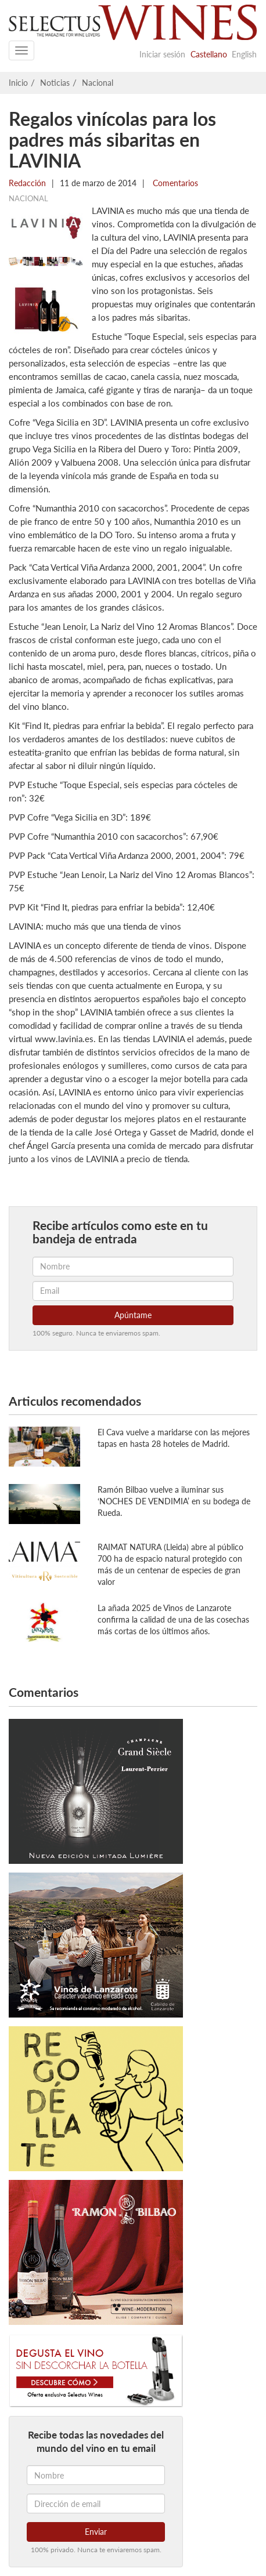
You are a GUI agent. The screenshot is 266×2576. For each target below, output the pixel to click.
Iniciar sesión (162, 54)
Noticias (55, 83)
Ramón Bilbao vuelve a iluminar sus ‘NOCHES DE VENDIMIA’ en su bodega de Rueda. (174, 1501)
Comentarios (174, 183)
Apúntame (133, 1315)
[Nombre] (96, 2475)
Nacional (97, 83)
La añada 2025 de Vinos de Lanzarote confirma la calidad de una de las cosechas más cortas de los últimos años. (173, 1619)
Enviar (96, 2532)
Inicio (18, 83)
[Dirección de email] (96, 2503)
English (244, 54)
